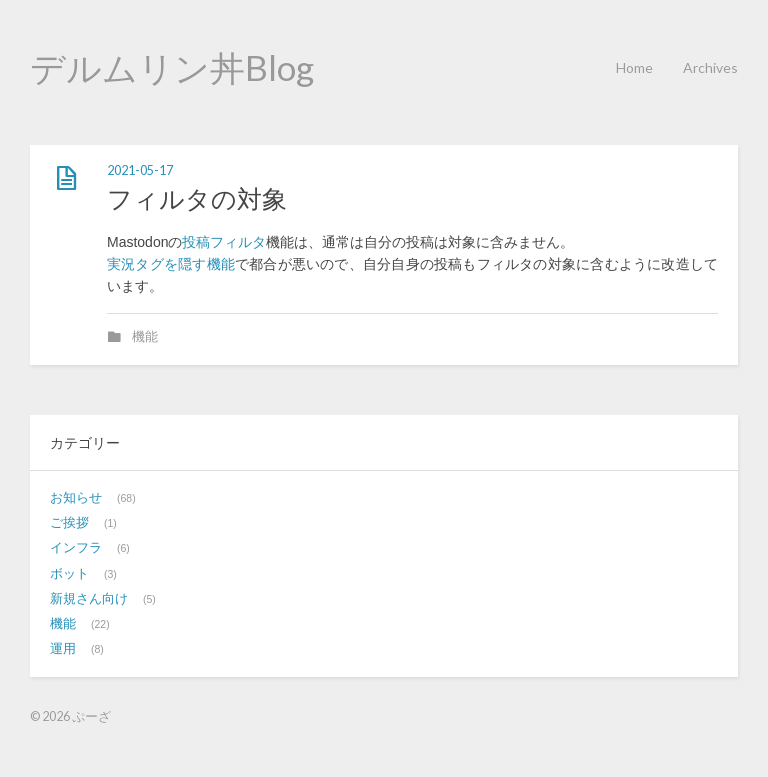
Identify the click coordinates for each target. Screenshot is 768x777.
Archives (710, 67)
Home (634, 67)
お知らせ (76, 498)
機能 (145, 337)
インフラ (76, 548)
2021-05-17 (140, 170)
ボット (69, 574)
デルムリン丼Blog (172, 67)
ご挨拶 (69, 523)
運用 (63, 649)
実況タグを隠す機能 (171, 264)
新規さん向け (89, 599)
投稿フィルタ (224, 242)
